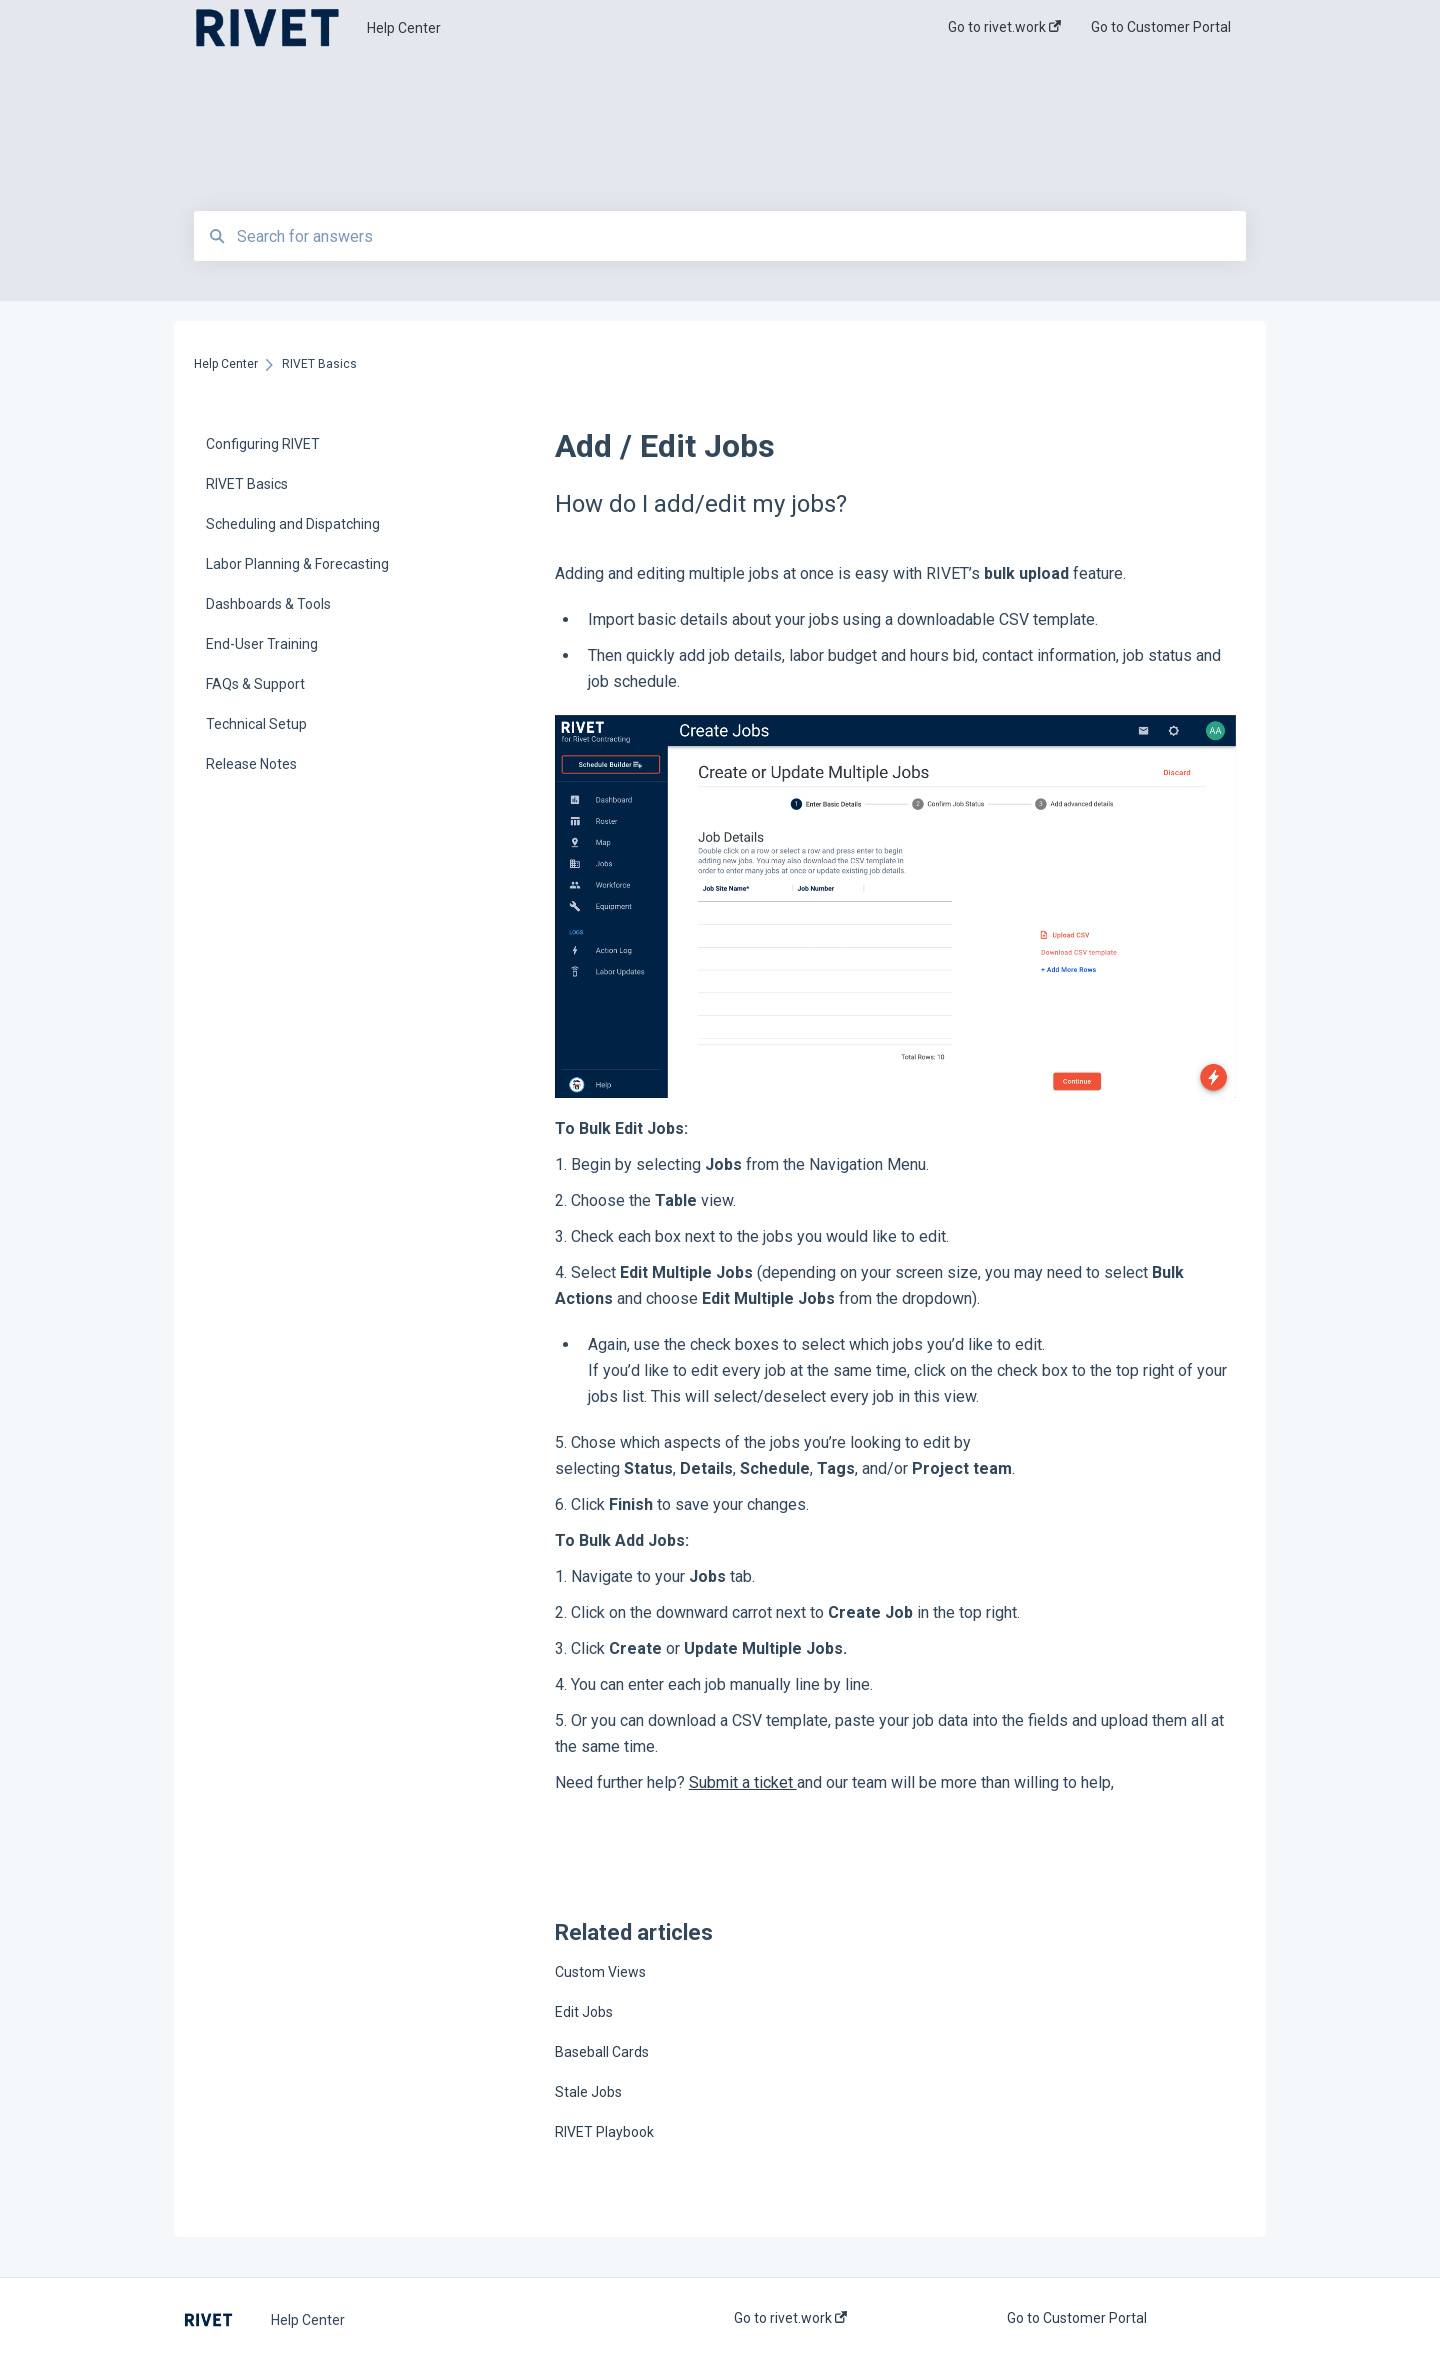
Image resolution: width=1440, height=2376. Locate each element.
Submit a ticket (743, 1782)
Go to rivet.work (790, 2318)
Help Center (404, 28)
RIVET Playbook (604, 2132)
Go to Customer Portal (1077, 2318)
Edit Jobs (584, 2012)
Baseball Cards (602, 2052)
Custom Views (600, 1972)
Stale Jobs (588, 2092)
